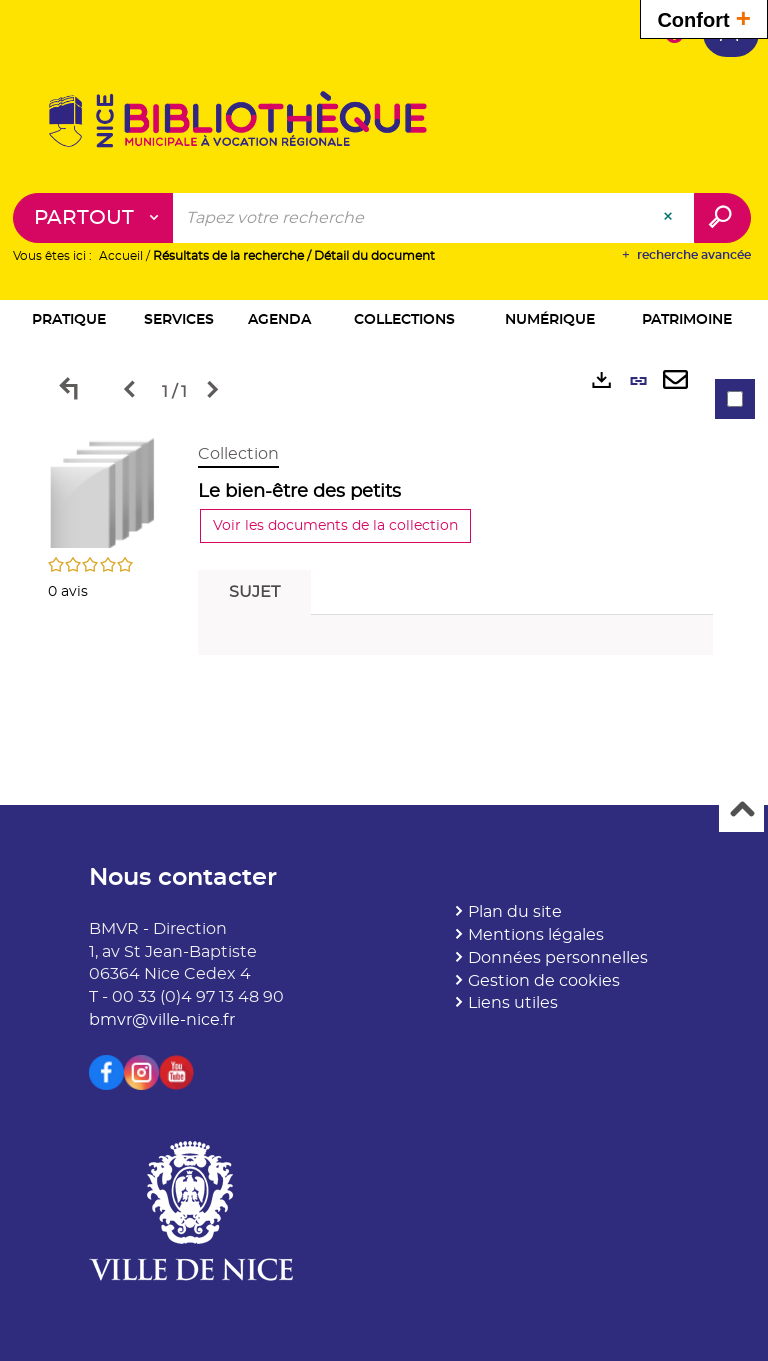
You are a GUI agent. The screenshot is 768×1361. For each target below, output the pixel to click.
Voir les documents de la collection (335, 526)
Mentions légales (536, 935)
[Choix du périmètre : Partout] (93, 218)
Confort (704, 17)
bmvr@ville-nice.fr (162, 1020)
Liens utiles (513, 1003)
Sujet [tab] (254, 592)
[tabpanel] (384, 554)
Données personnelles (558, 958)
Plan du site (515, 912)
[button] (69, 321)
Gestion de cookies (544, 981)
